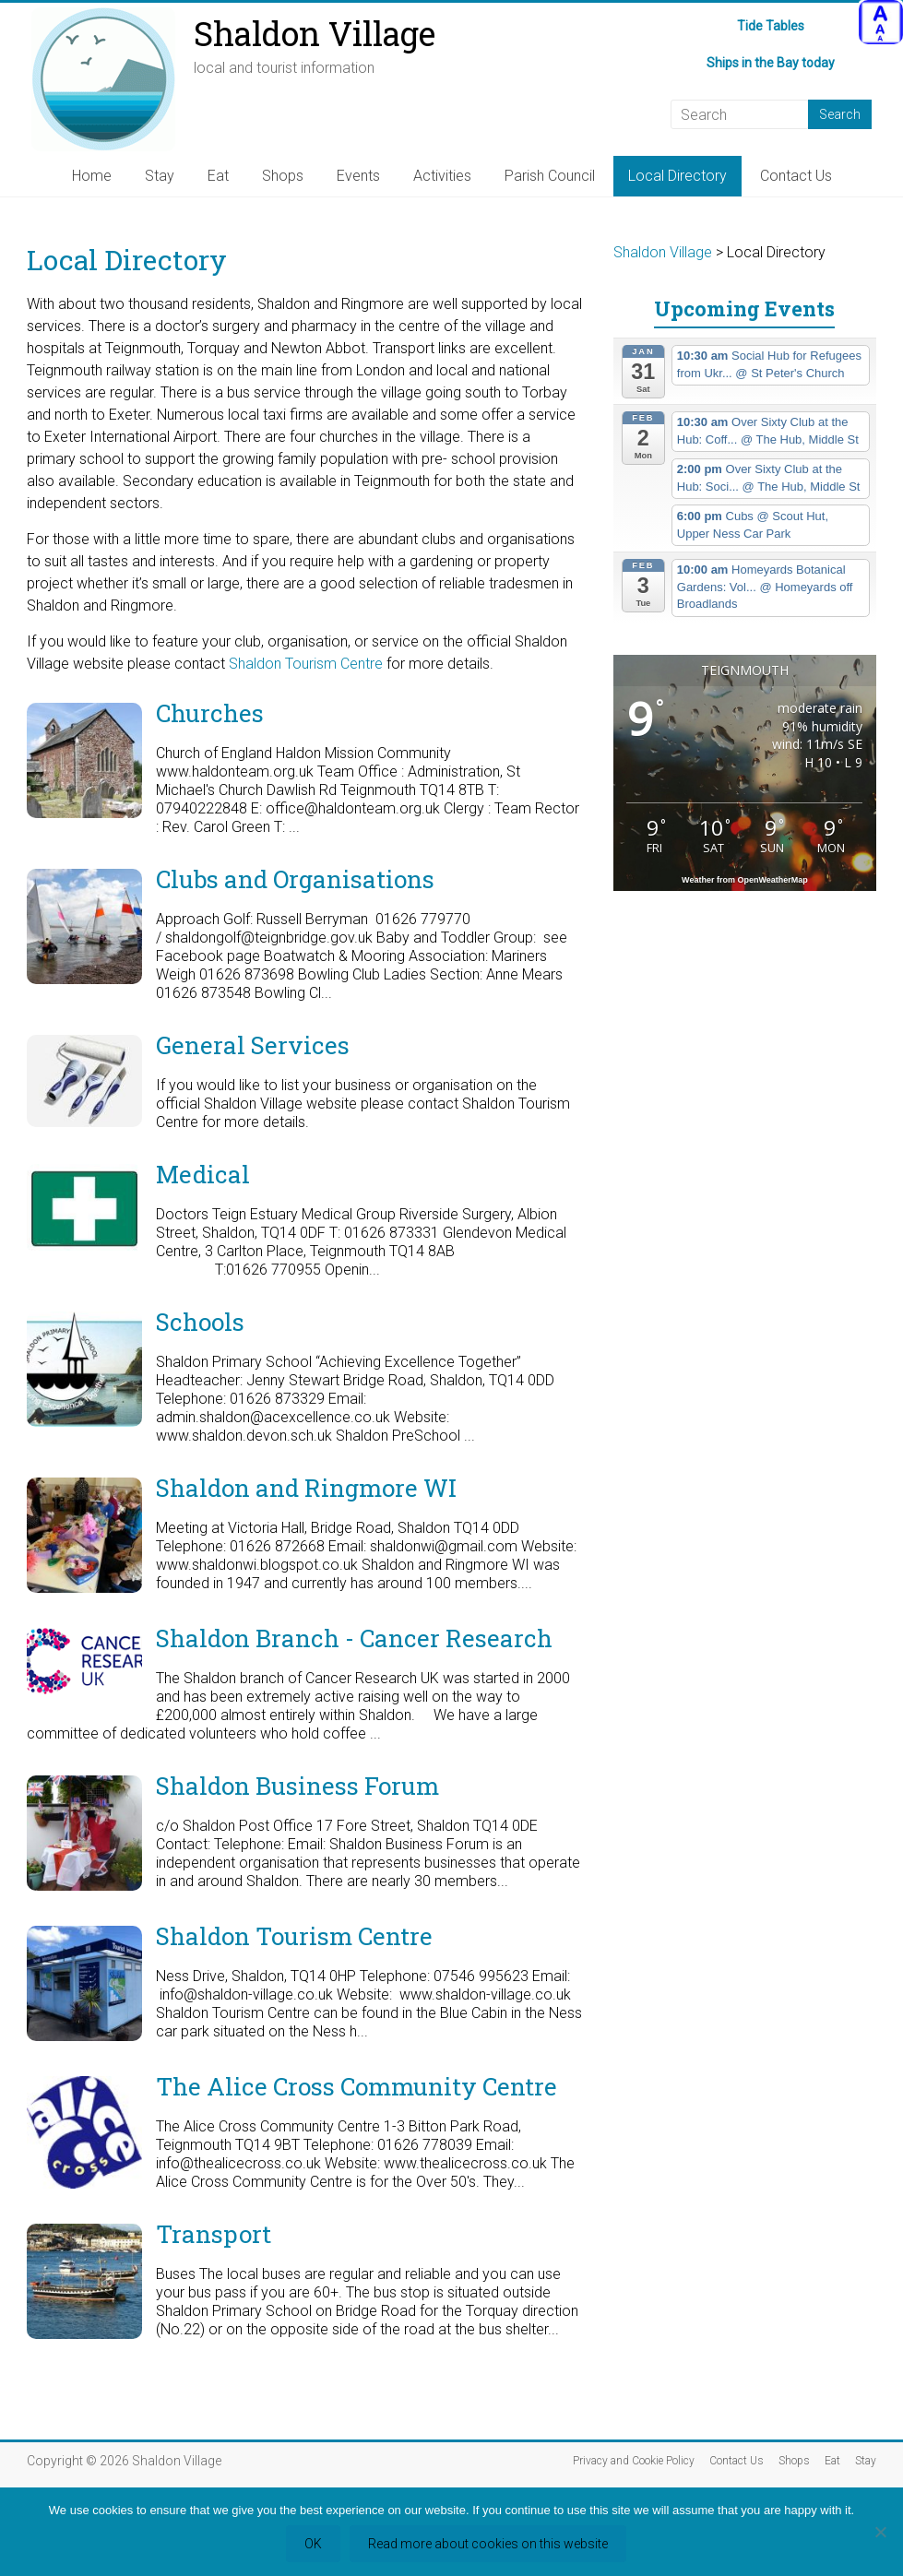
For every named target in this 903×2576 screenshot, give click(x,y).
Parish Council (550, 175)
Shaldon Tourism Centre (304, 663)
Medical (203, 1174)
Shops (282, 175)
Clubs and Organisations (295, 879)
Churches (210, 713)
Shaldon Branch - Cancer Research (354, 1638)
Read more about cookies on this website (488, 2543)
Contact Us (796, 175)
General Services (253, 1045)
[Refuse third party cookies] (880, 2532)
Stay (159, 175)
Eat (218, 175)
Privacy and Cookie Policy (634, 2460)
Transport (213, 2234)
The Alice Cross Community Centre (356, 2086)
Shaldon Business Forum (297, 1785)
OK (313, 2543)
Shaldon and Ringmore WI (306, 1487)
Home (92, 175)
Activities (442, 175)
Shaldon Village (314, 33)
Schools (200, 1321)
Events (358, 175)
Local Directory (677, 175)
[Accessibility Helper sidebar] (881, 22)
